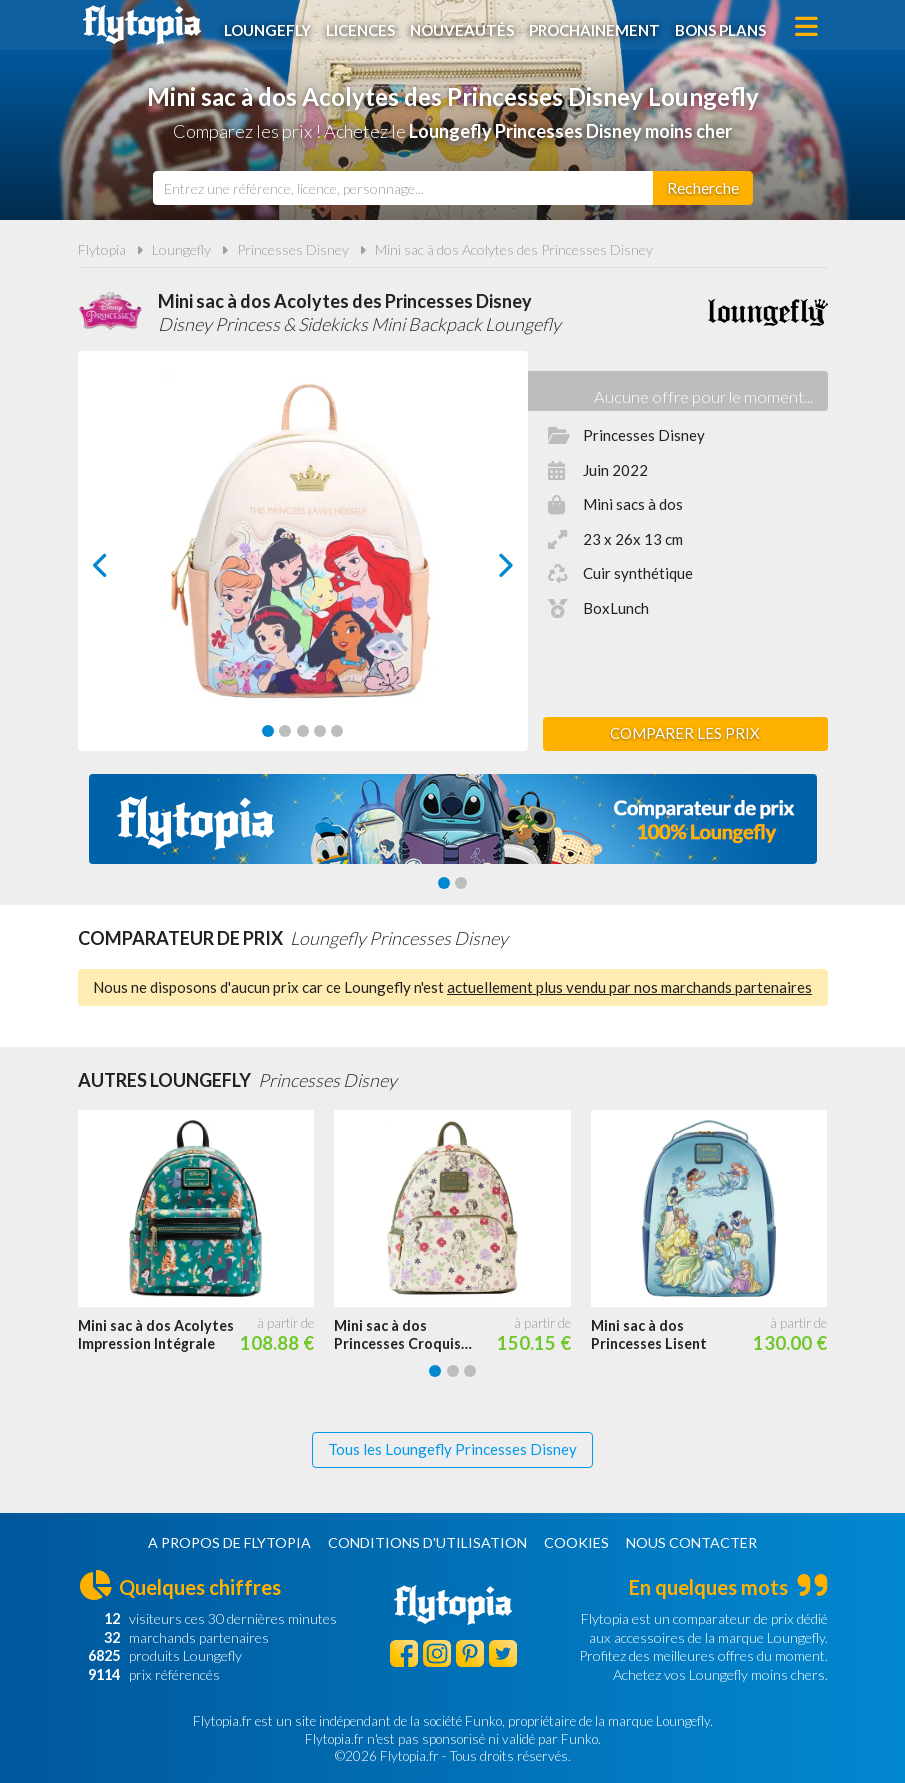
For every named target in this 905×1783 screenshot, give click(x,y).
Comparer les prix (685, 733)
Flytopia (142, 25)
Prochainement (597, 27)
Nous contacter (691, 1542)
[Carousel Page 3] (303, 731)
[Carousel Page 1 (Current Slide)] (268, 731)
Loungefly (270, 27)
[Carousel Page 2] (285, 731)
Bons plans (723, 27)
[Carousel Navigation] (303, 565)
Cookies (576, 1542)
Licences (363, 27)
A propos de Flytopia (229, 1542)
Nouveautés (465, 27)
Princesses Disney (293, 249)
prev (123, 570)
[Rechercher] (703, 188)
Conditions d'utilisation (427, 1542)
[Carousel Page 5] (337, 731)
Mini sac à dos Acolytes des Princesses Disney (514, 249)
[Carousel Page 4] (320, 731)
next (482, 570)
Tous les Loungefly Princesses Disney (452, 1449)
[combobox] (403, 188)
